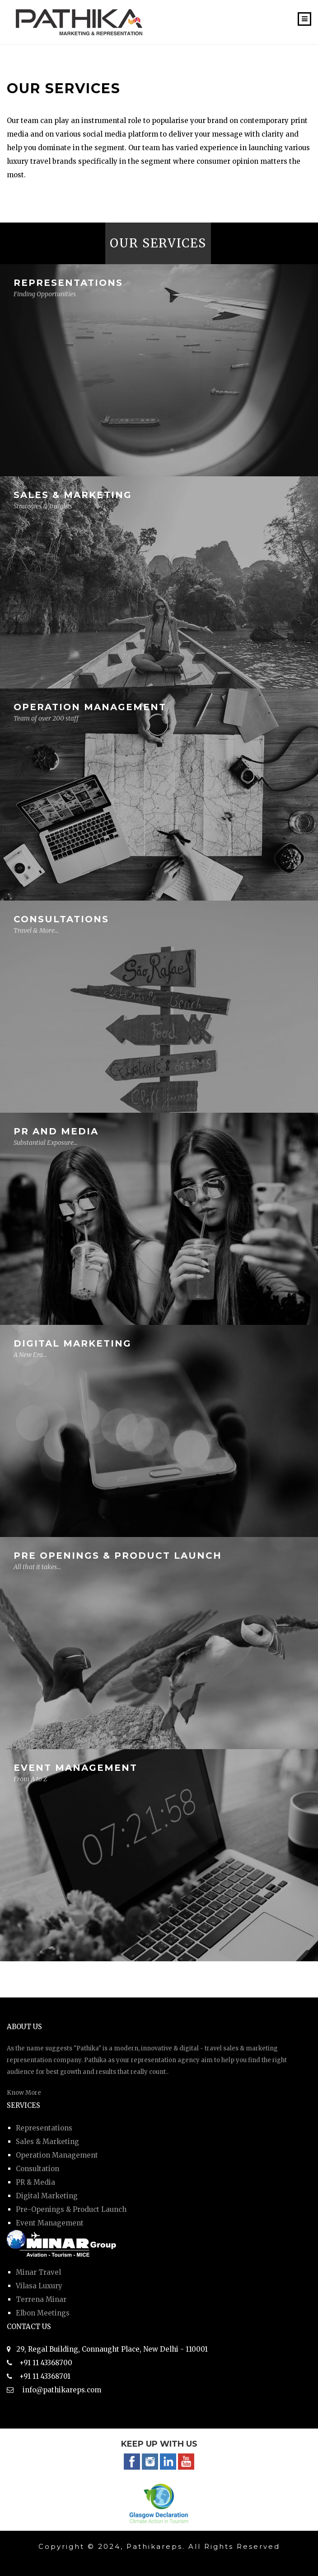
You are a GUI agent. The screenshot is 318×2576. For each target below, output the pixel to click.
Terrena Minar (41, 2299)
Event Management (50, 2223)
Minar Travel (38, 2272)
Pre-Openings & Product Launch (71, 2209)
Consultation (37, 2168)
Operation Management (57, 2155)
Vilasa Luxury (39, 2286)
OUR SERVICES (158, 243)
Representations (44, 2128)
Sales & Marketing (47, 2141)
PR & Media (35, 2182)
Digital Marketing (47, 2196)
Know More (24, 2093)
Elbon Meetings (43, 2313)
